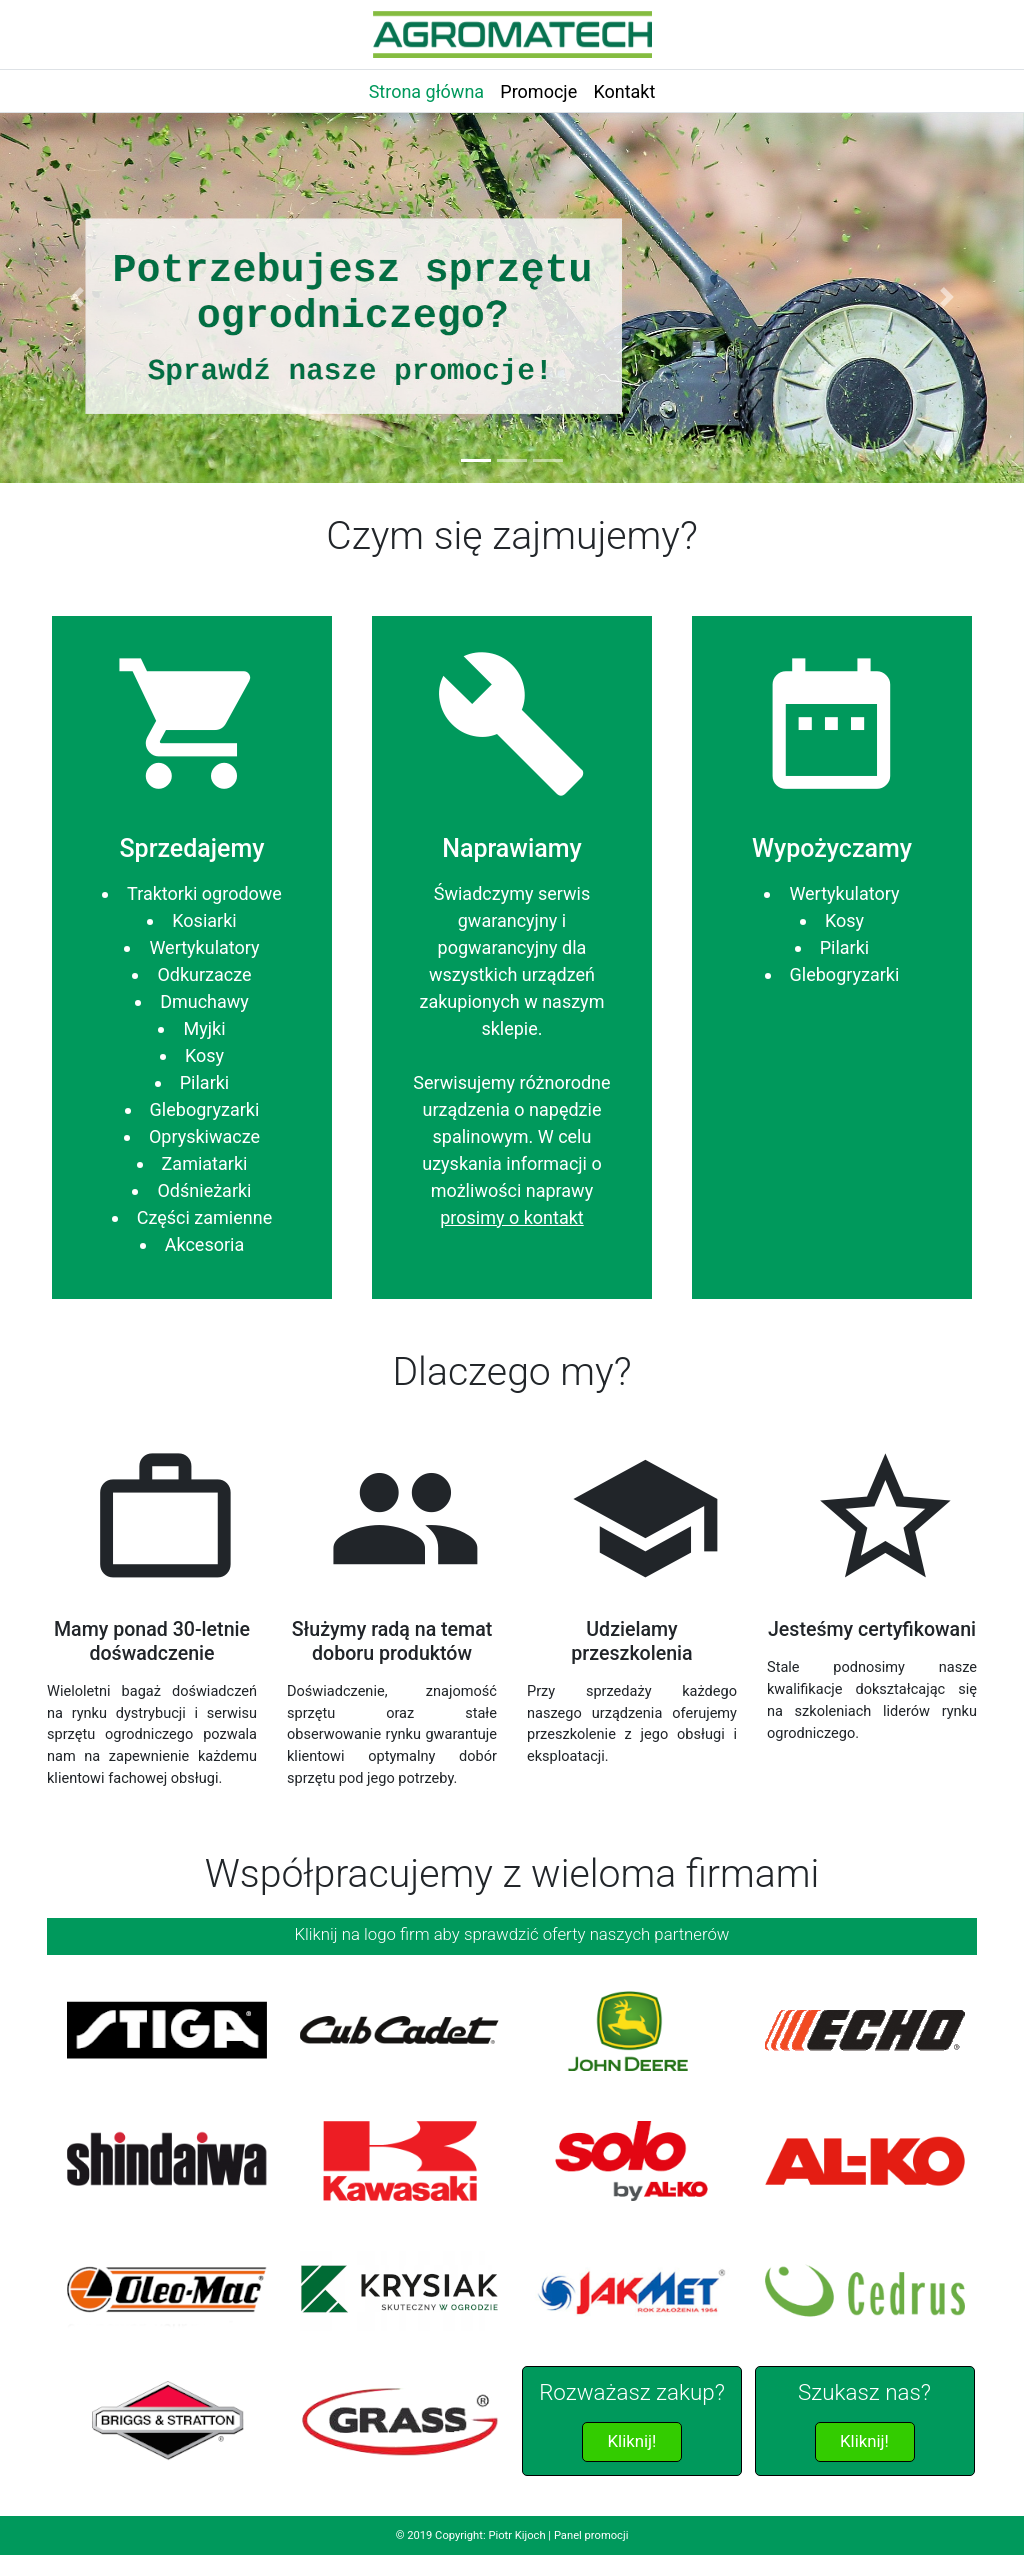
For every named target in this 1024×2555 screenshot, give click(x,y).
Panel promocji (591, 2535)
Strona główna (426, 91)
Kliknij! (632, 2441)
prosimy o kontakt (511, 1217)
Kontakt (624, 91)
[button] (77, 296)
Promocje (538, 91)
